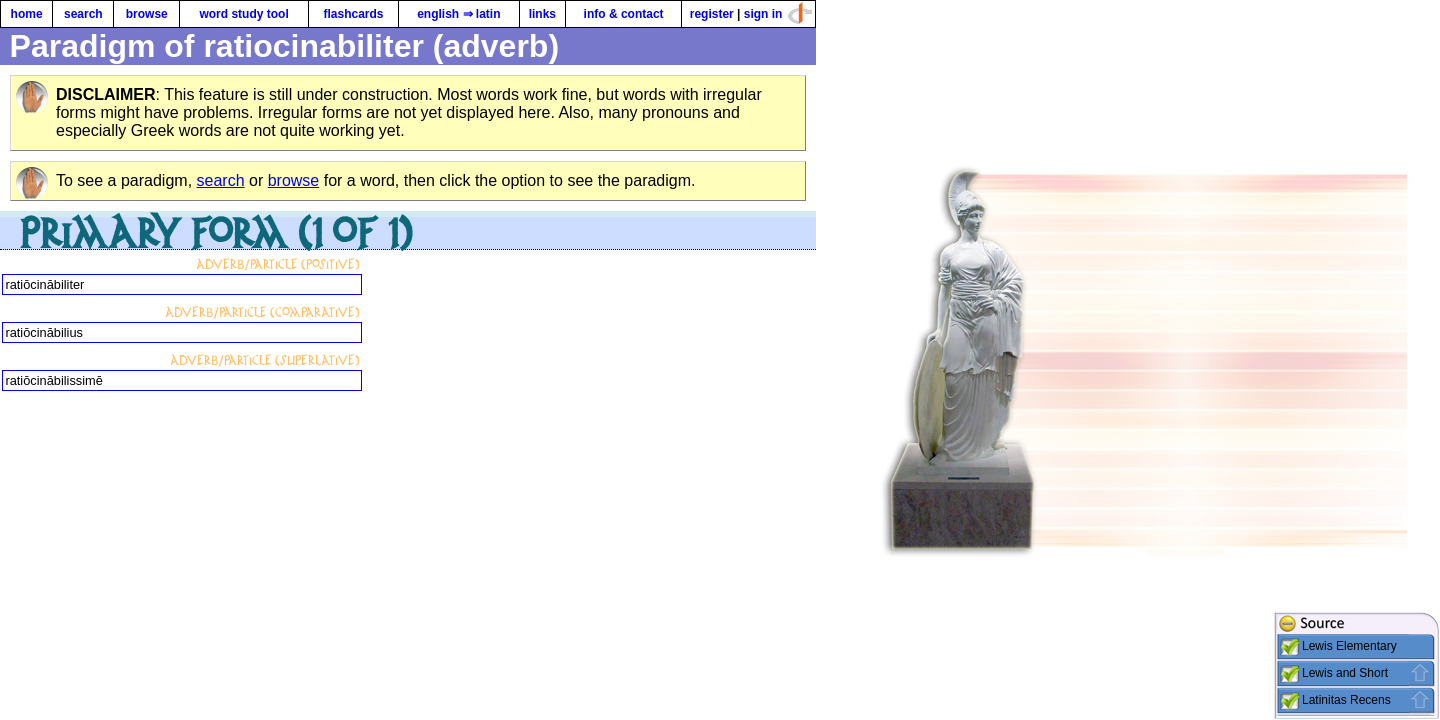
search (83, 14)
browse (147, 14)
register (712, 14)
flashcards (353, 14)
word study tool (243, 14)
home (27, 14)
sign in (763, 14)
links (542, 14)
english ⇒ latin (458, 14)
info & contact (624, 14)
